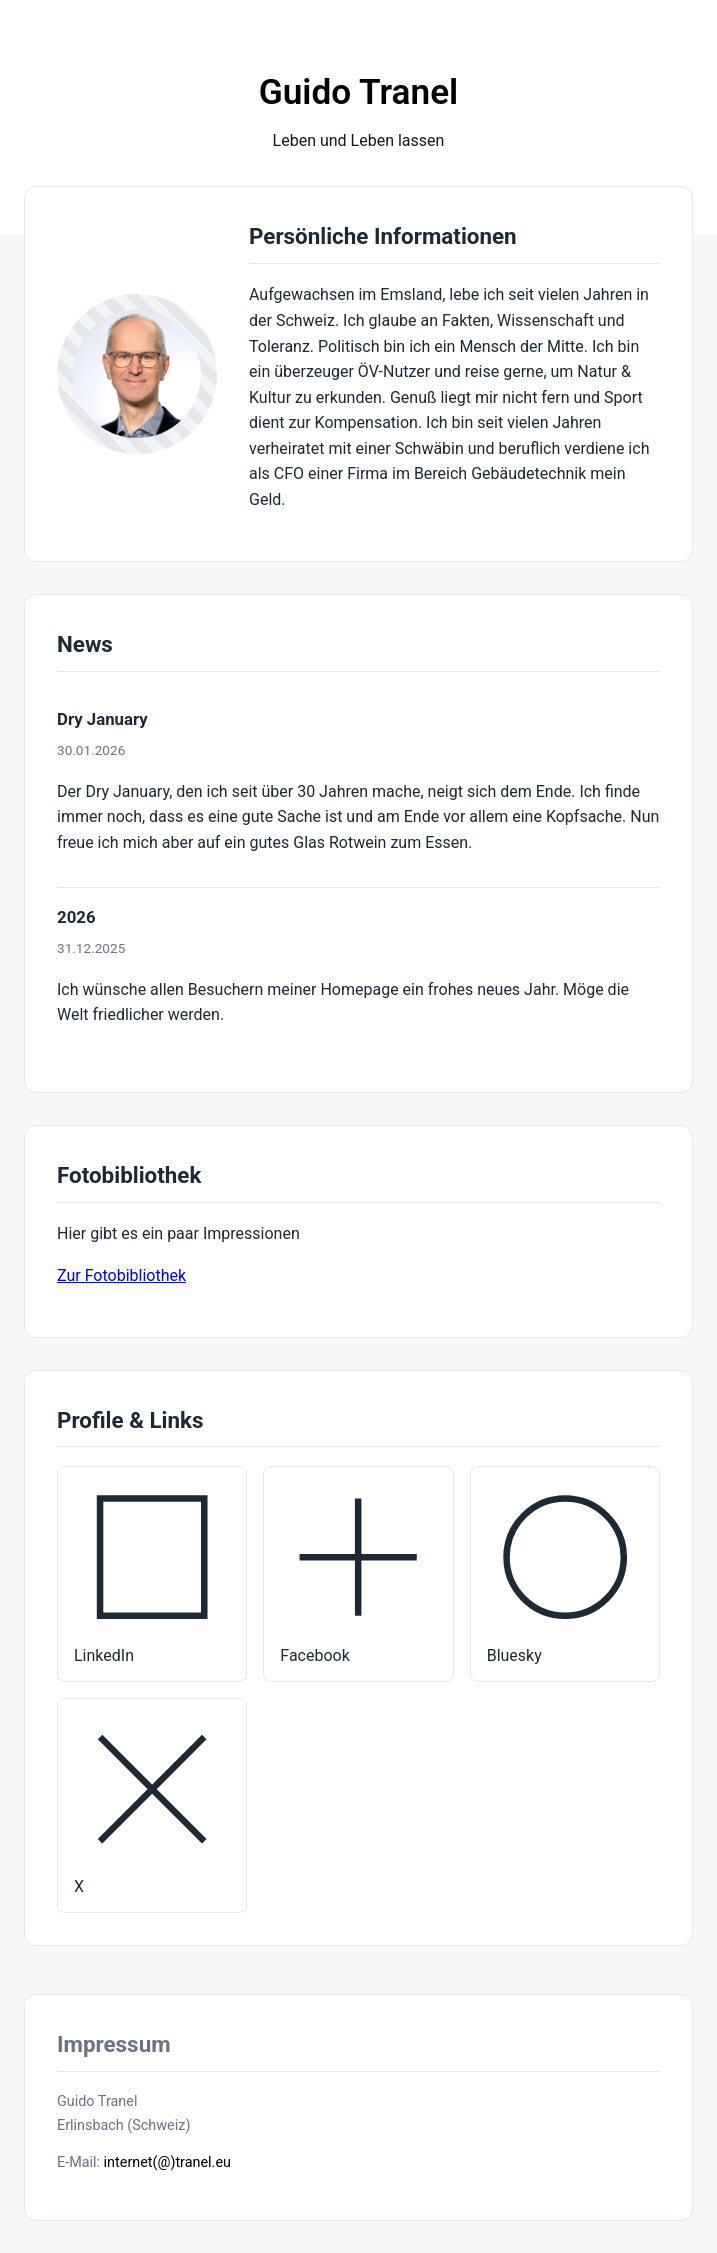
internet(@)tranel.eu (167, 2162)
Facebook (358, 1572)
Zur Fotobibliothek (121, 1275)
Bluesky (565, 1572)
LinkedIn (152, 1572)
